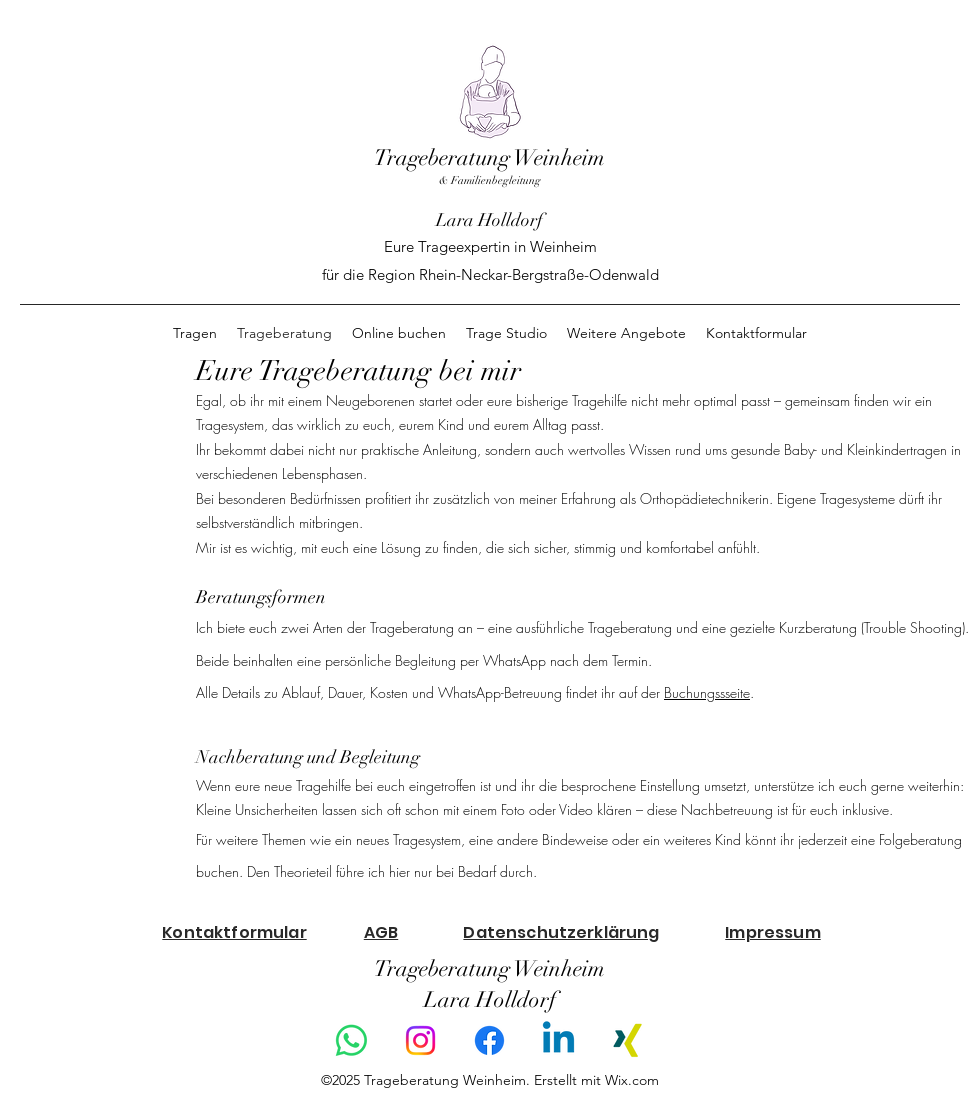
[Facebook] (489, 1040)
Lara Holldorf (489, 220)
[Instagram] (420, 1040)
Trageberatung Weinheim (489, 157)
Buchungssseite (707, 692)
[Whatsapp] (351, 1040)
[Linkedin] (558, 1040)
